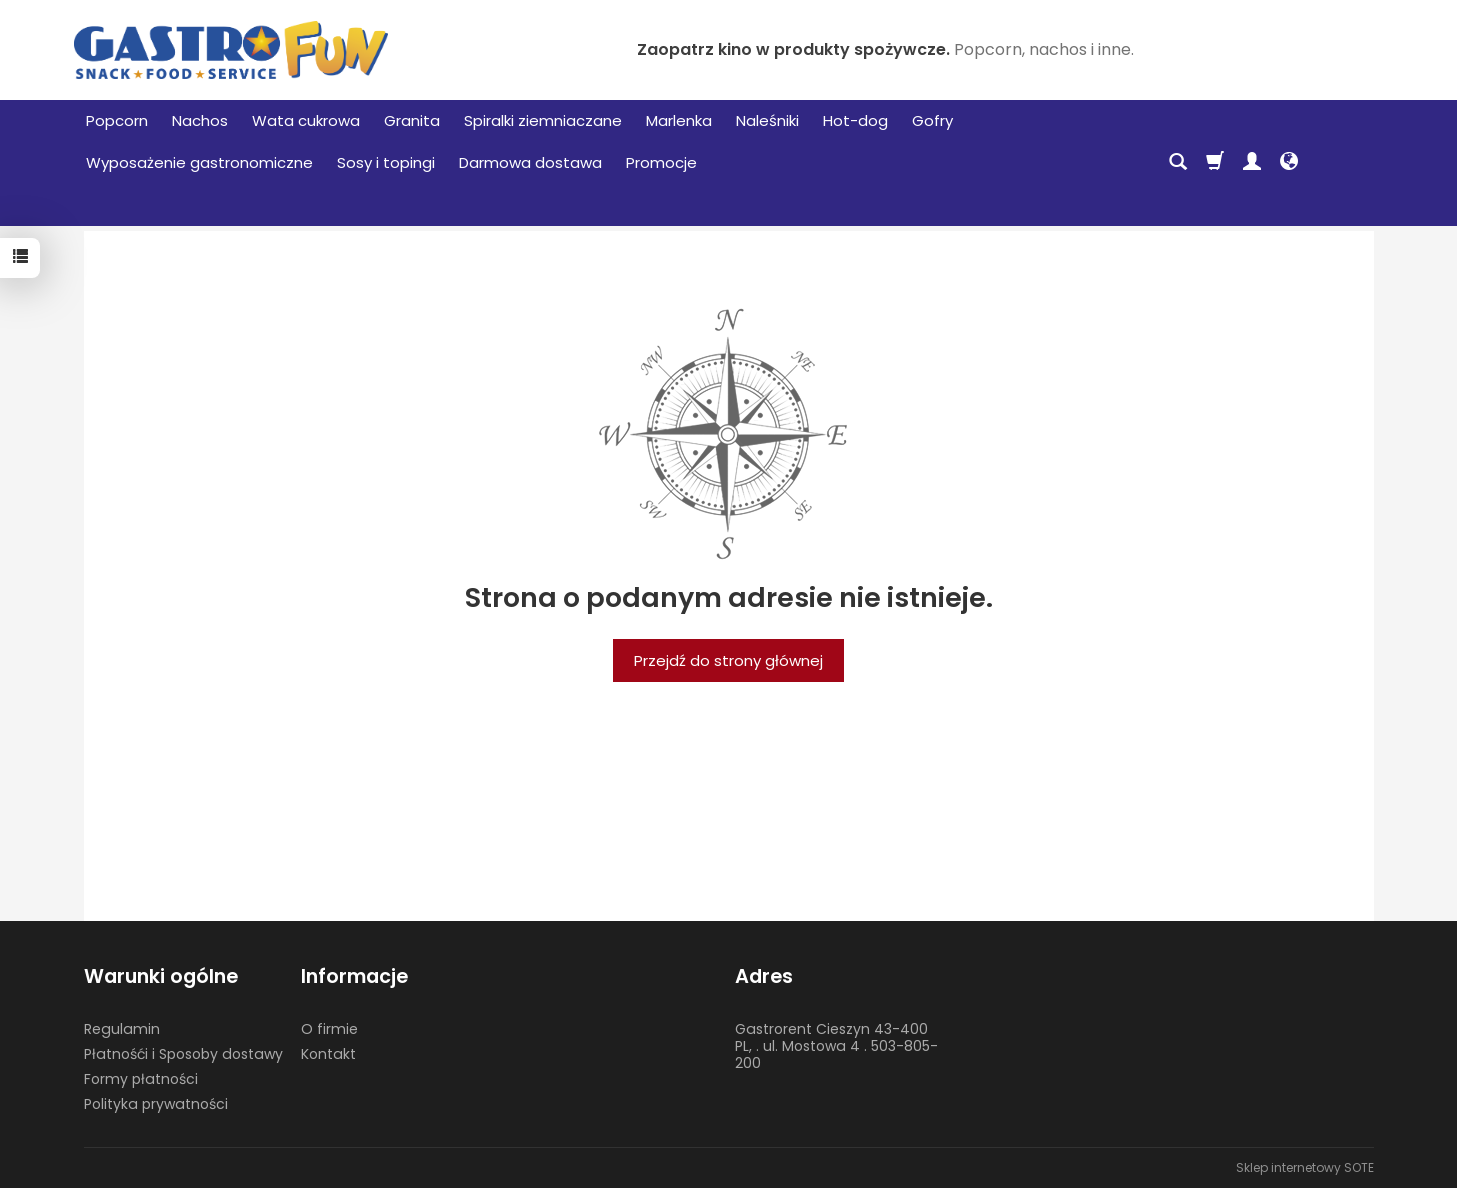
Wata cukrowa (306, 120)
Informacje (354, 976)
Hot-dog (855, 120)
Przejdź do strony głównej (728, 660)
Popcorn (117, 120)
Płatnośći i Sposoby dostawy (183, 1054)
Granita (412, 120)
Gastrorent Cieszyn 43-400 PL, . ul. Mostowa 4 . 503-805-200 (836, 1046)
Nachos (200, 120)
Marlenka (679, 120)
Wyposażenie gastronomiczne (199, 162)
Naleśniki (767, 120)
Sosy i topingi (386, 162)
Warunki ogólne (161, 976)
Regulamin (122, 1029)
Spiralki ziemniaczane (543, 120)
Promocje (661, 162)
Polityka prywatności (156, 1104)
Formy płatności (141, 1079)
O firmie (329, 1029)
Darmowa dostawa (530, 162)
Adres (764, 976)
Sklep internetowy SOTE (1305, 1167)
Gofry (932, 120)
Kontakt (328, 1054)
